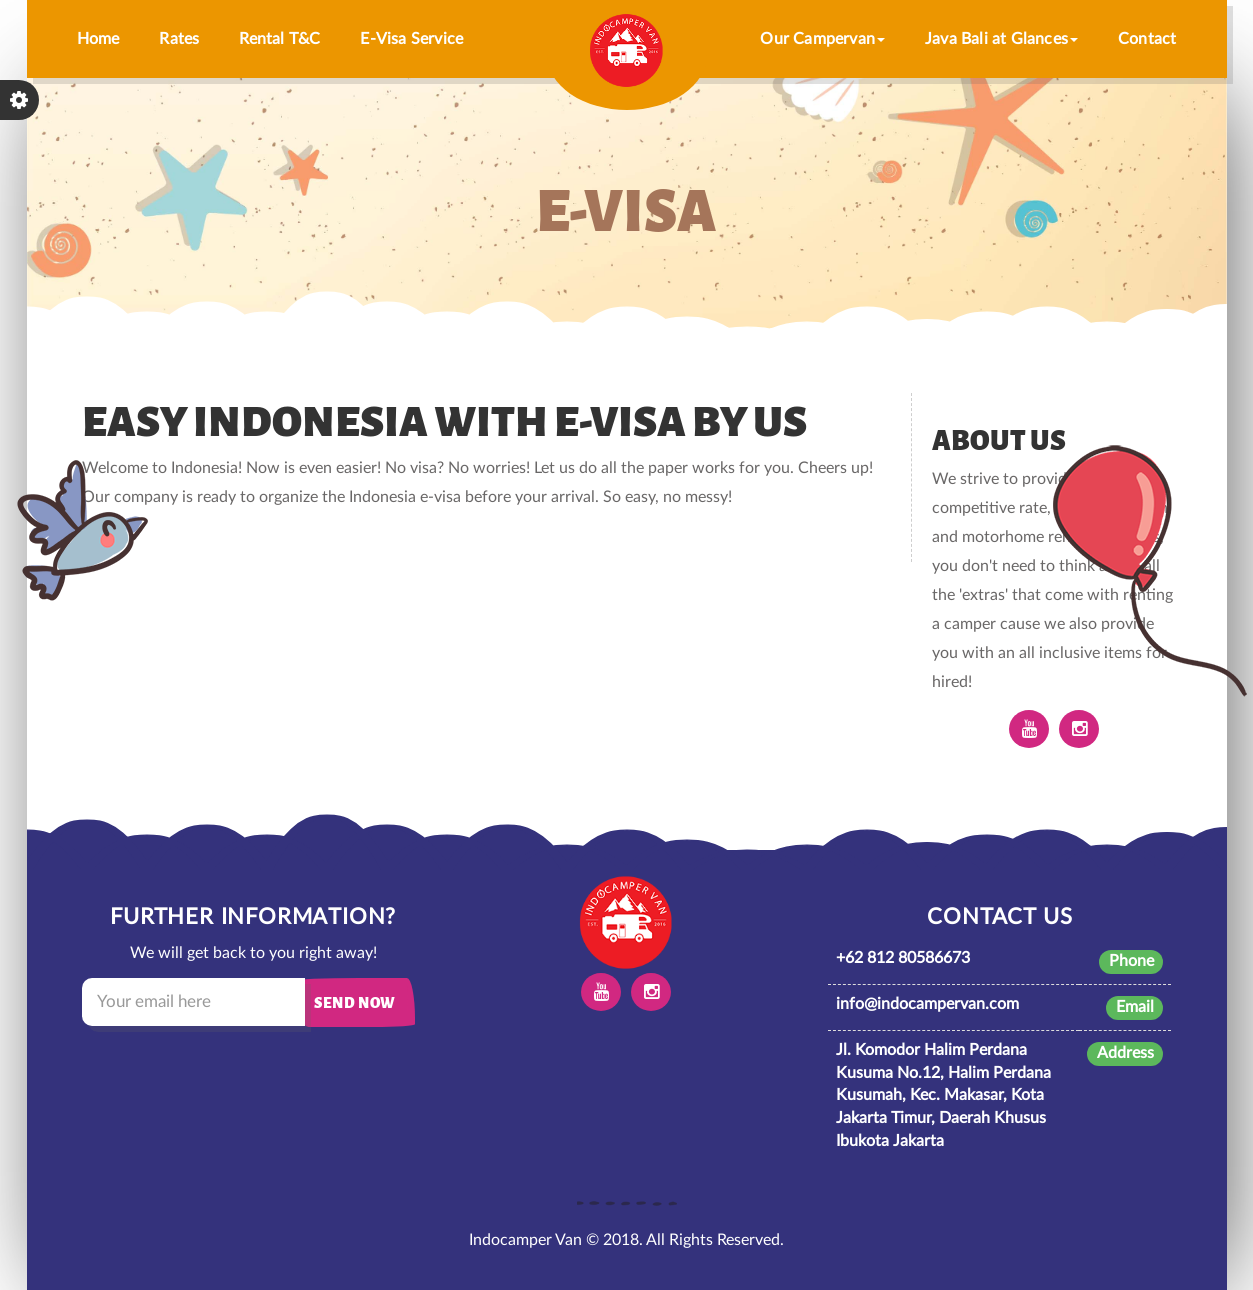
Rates (179, 39)
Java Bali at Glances (1001, 39)
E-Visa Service (411, 39)
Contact (1147, 39)
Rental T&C (279, 39)
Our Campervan (822, 39)
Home (98, 39)
